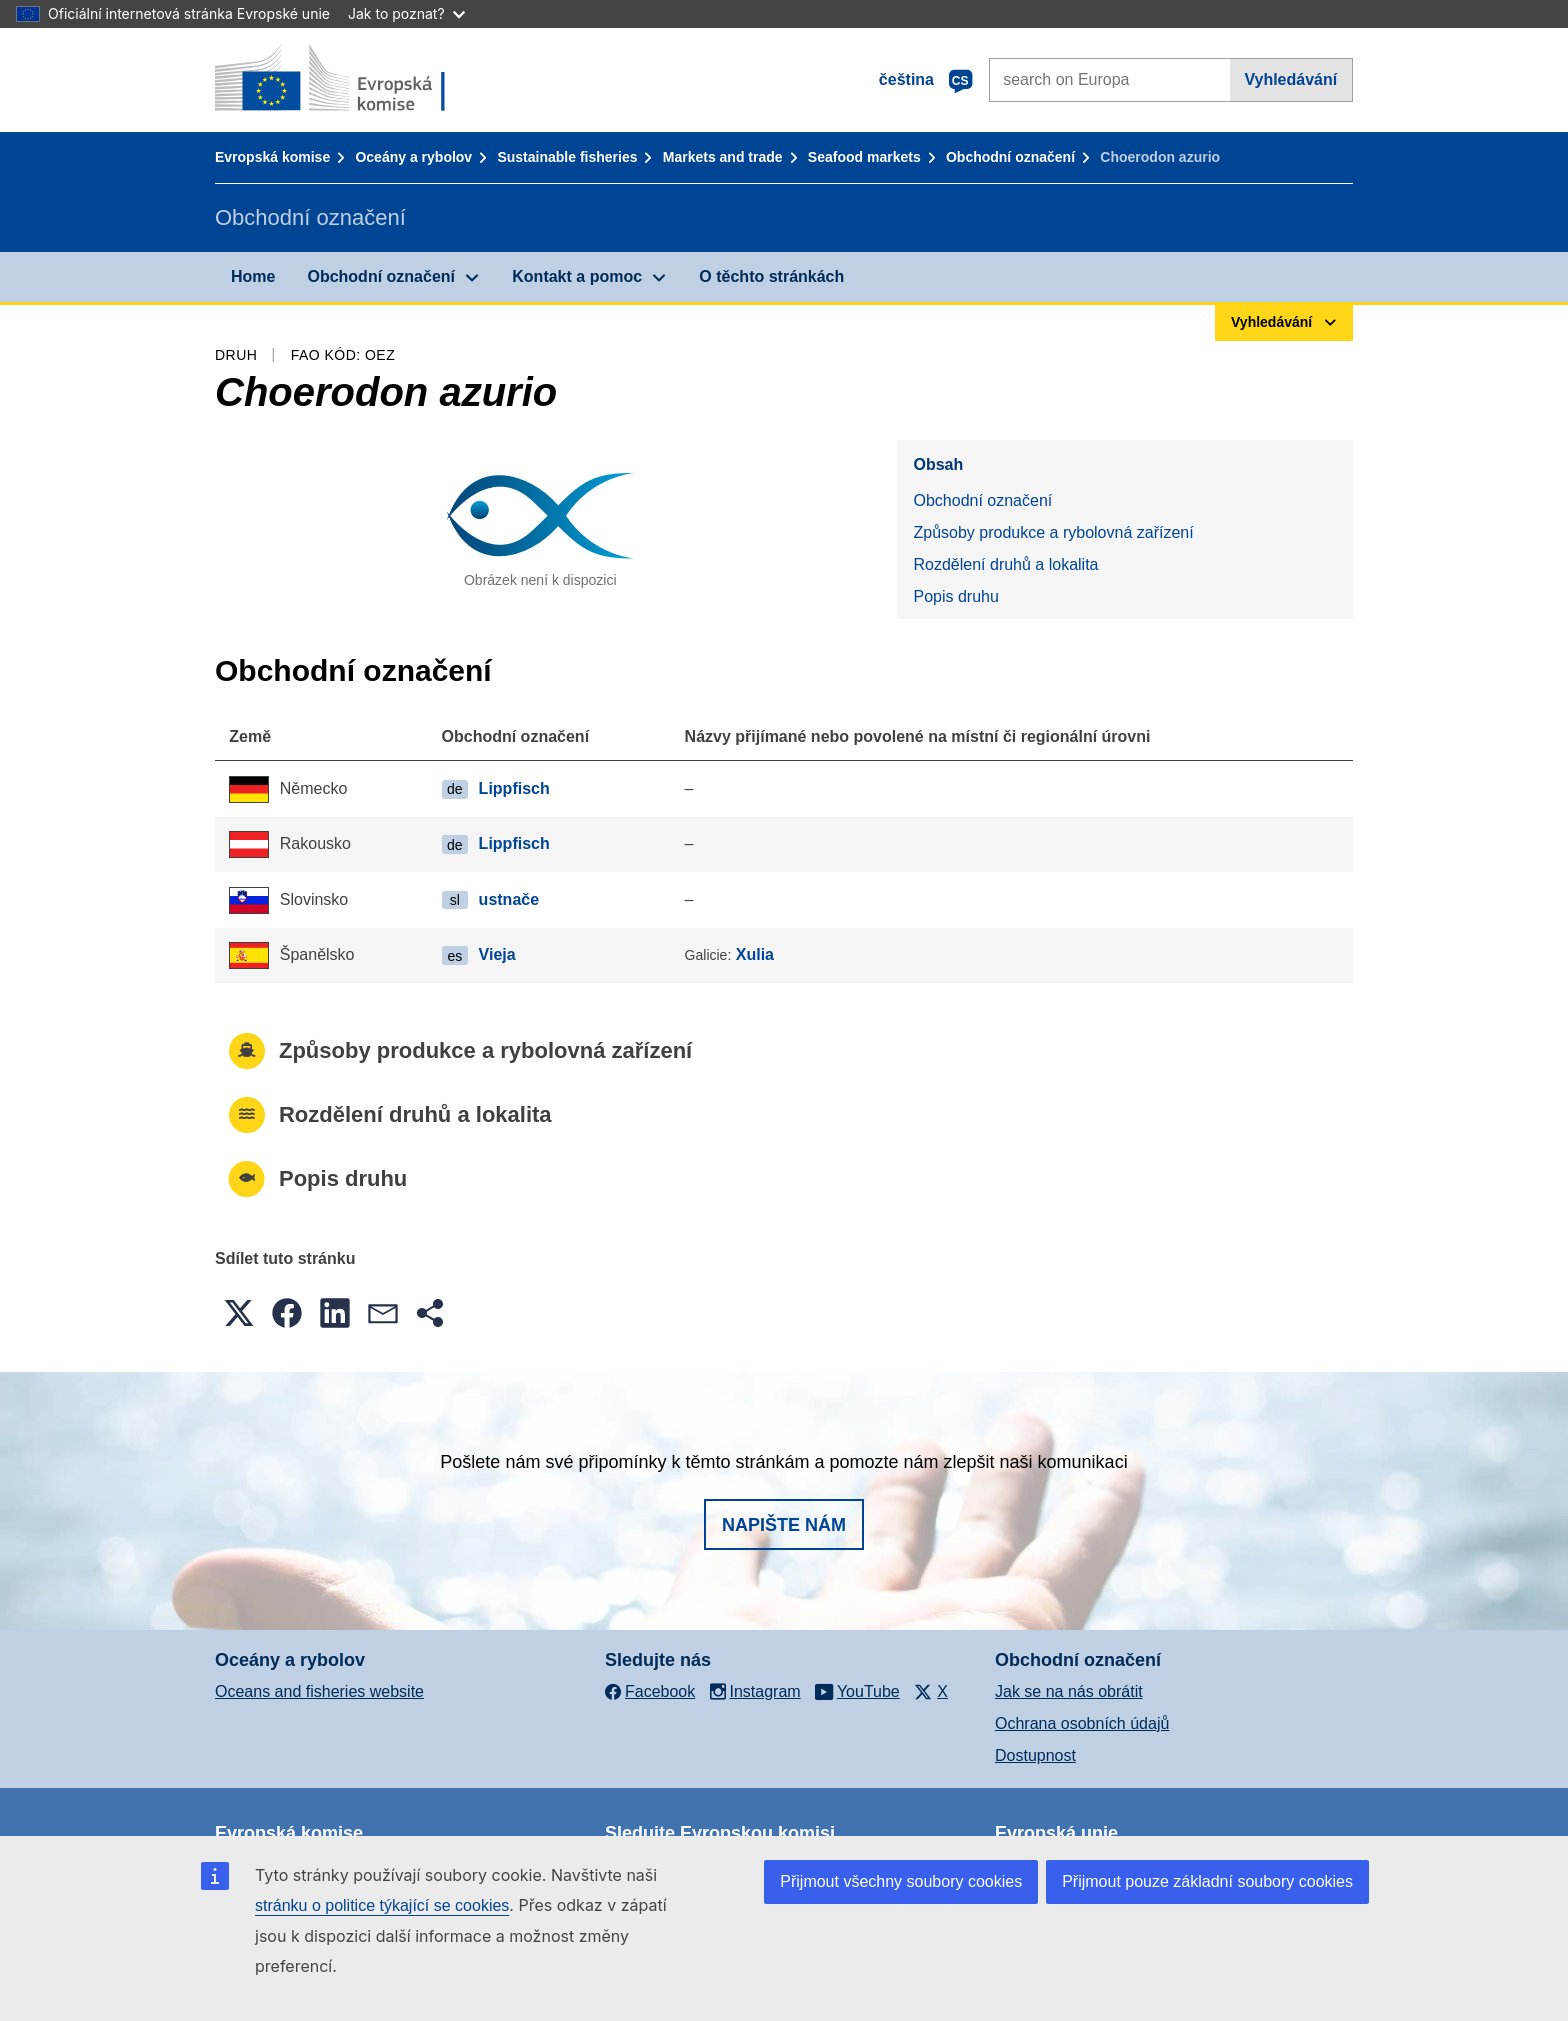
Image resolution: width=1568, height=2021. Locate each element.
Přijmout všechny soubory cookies (901, 1881)
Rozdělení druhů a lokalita (1005, 564)
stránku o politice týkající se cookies (382, 1905)
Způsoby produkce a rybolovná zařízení (1053, 532)
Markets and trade (723, 157)
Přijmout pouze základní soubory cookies (1207, 1881)
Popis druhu (955, 596)
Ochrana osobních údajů (1082, 1723)
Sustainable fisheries (567, 157)
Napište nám (784, 1525)
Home (253, 276)
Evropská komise (272, 157)
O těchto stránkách (771, 276)
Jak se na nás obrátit (1069, 1691)
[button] (239, 1313)
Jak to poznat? (406, 13)
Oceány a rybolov (413, 157)
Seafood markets (864, 157)
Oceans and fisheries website (319, 1691)
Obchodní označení (1010, 157)
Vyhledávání (1290, 79)
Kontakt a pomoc (577, 276)
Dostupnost (1035, 1755)
